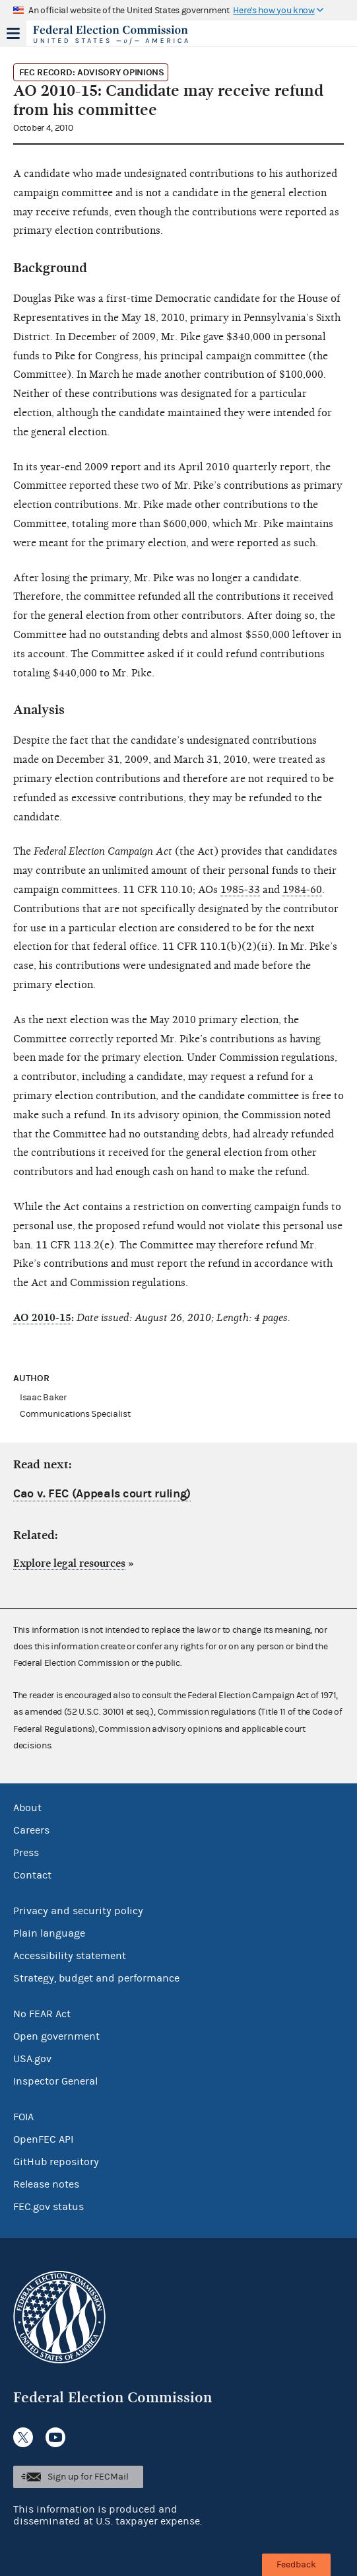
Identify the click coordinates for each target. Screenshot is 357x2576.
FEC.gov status (48, 2207)
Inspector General (55, 2081)
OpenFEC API (43, 2139)
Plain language (49, 1933)
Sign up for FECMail (88, 2477)
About (27, 1808)
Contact (32, 1875)
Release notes (46, 2184)
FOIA (23, 2117)
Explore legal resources (69, 1563)
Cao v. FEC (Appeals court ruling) (102, 1494)
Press (26, 1853)
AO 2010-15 (42, 1318)
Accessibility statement (69, 1956)
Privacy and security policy (78, 1911)
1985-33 (240, 890)
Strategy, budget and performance (96, 1978)
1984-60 (302, 890)
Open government (56, 2036)
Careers (31, 1830)
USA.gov (32, 2059)
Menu (13, 33)
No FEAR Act (42, 2014)
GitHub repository (56, 2162)
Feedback (296, 2564)
